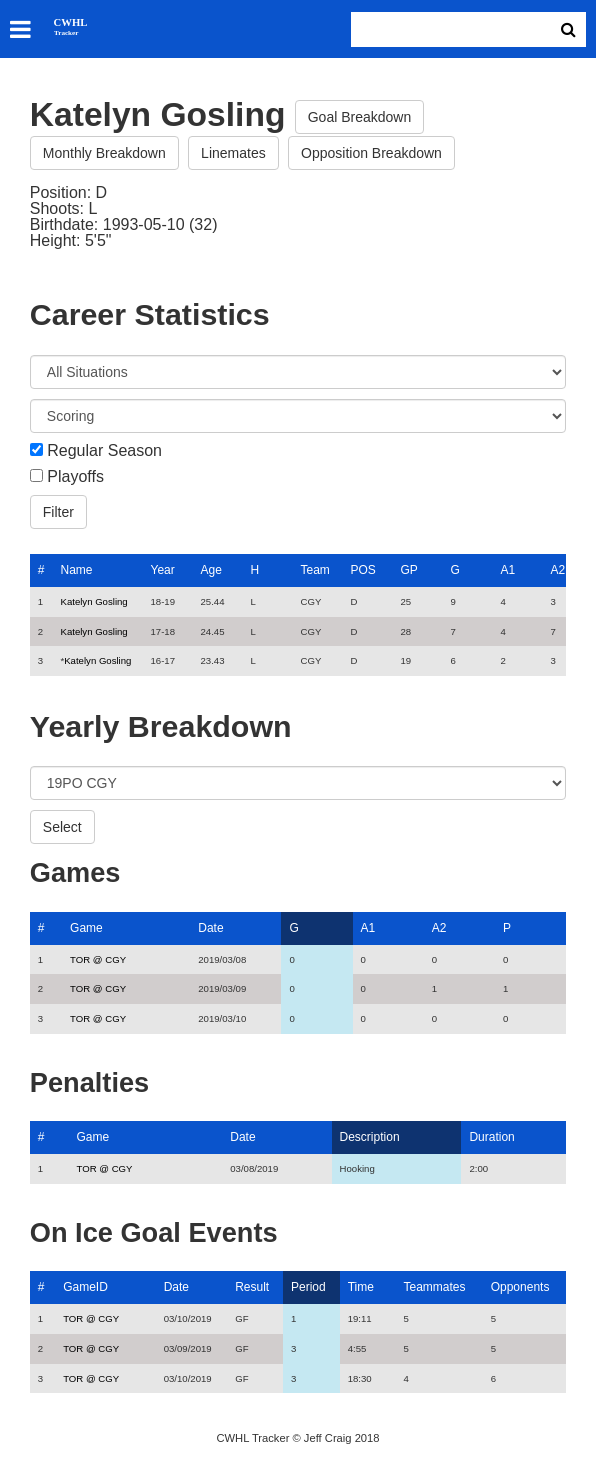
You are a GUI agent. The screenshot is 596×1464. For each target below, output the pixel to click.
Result (252, 1287)
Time (361, 1287)
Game (86, 928)
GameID (85, 1287)
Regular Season (104, 451)
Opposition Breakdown (371, 153)
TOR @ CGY (98, 959)
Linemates (233, 153)
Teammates (435, 1287)
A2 (557, 570)
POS (362, 570)
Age (210, 570)
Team (314, 570)
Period (308, 1287)
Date (210, 928)
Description (370, 1137)
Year (162, 570)
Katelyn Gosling (93, 601)
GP (408, 570)
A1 (507, 570)
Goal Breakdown (360, 117)
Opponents (520, 1287)
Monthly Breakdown (104, 153)
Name (76, 570)
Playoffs (75, 477)
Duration (491, 1137)
